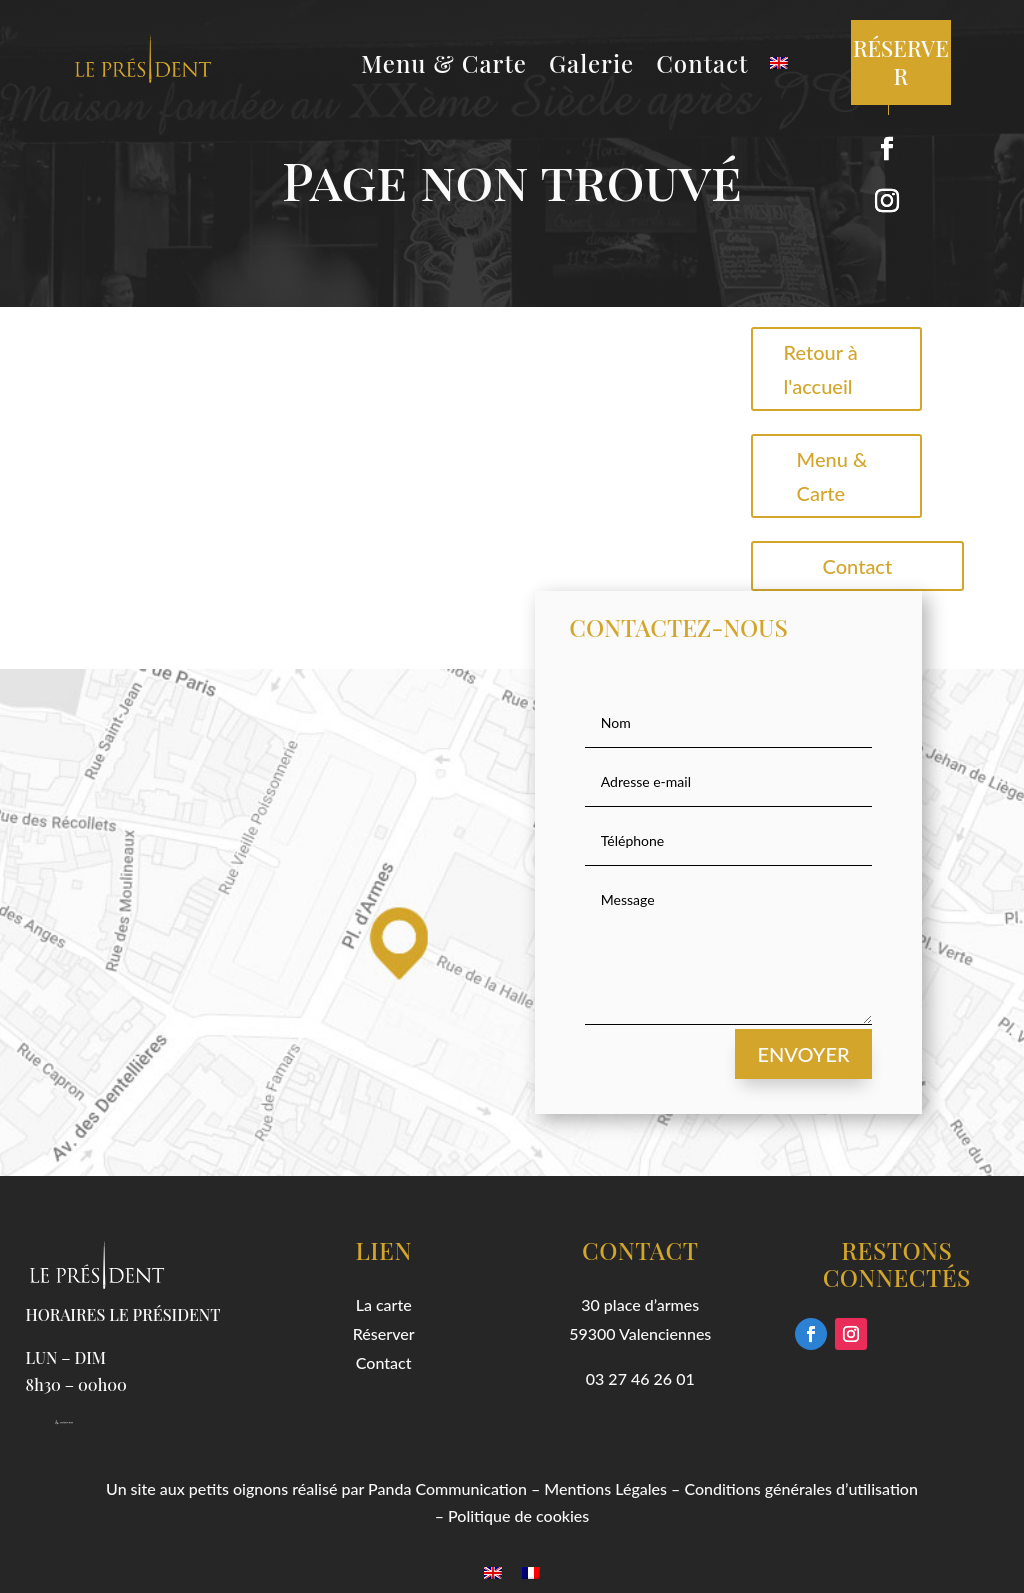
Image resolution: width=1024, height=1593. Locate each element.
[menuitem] (779, 67)
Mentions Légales (605, 1488)
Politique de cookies (518, 1515)
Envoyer (803, 1054)
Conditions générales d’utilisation (801, 1488)
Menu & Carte (444, 67)
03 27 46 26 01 (640, 1378)
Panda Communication (447, 1488)
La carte (384, 1304)
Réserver (384, 1333)
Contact (702, 67)
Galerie (591, 67)
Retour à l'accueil (821, 369)
